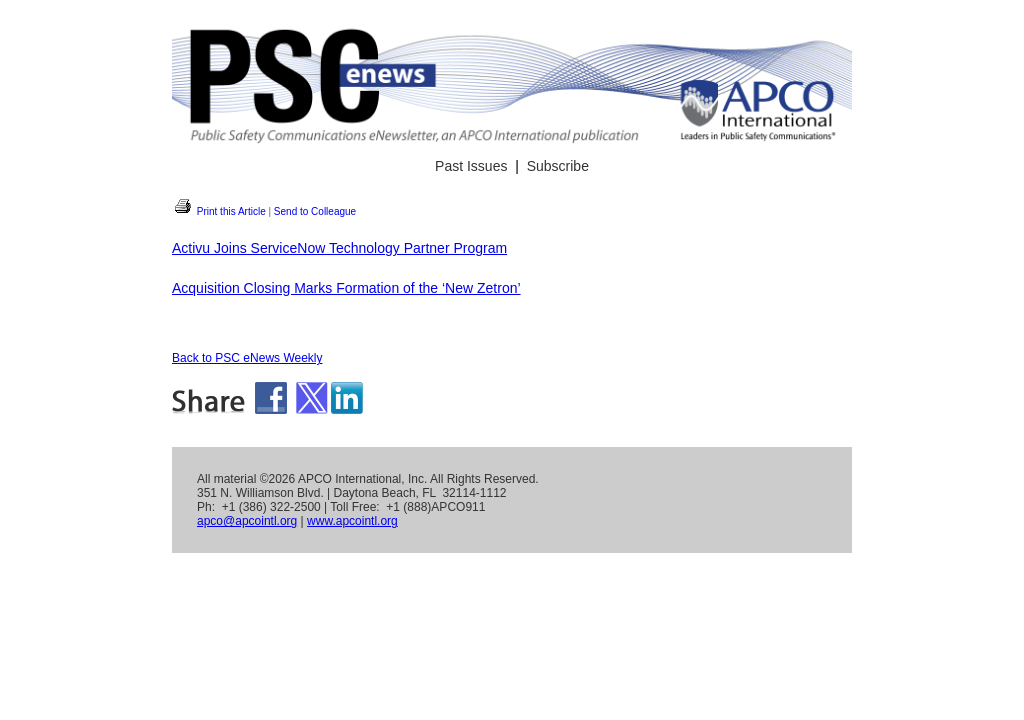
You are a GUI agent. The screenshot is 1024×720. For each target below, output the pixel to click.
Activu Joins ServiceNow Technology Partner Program (339, 248)
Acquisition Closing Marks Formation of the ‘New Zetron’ (346, 288)
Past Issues (471, 166)
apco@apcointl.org (247, 521)
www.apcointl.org (352, 521)
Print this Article (219, 211)
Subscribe (558, 166)
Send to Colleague (315, 211)
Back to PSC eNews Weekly (247, 358)
